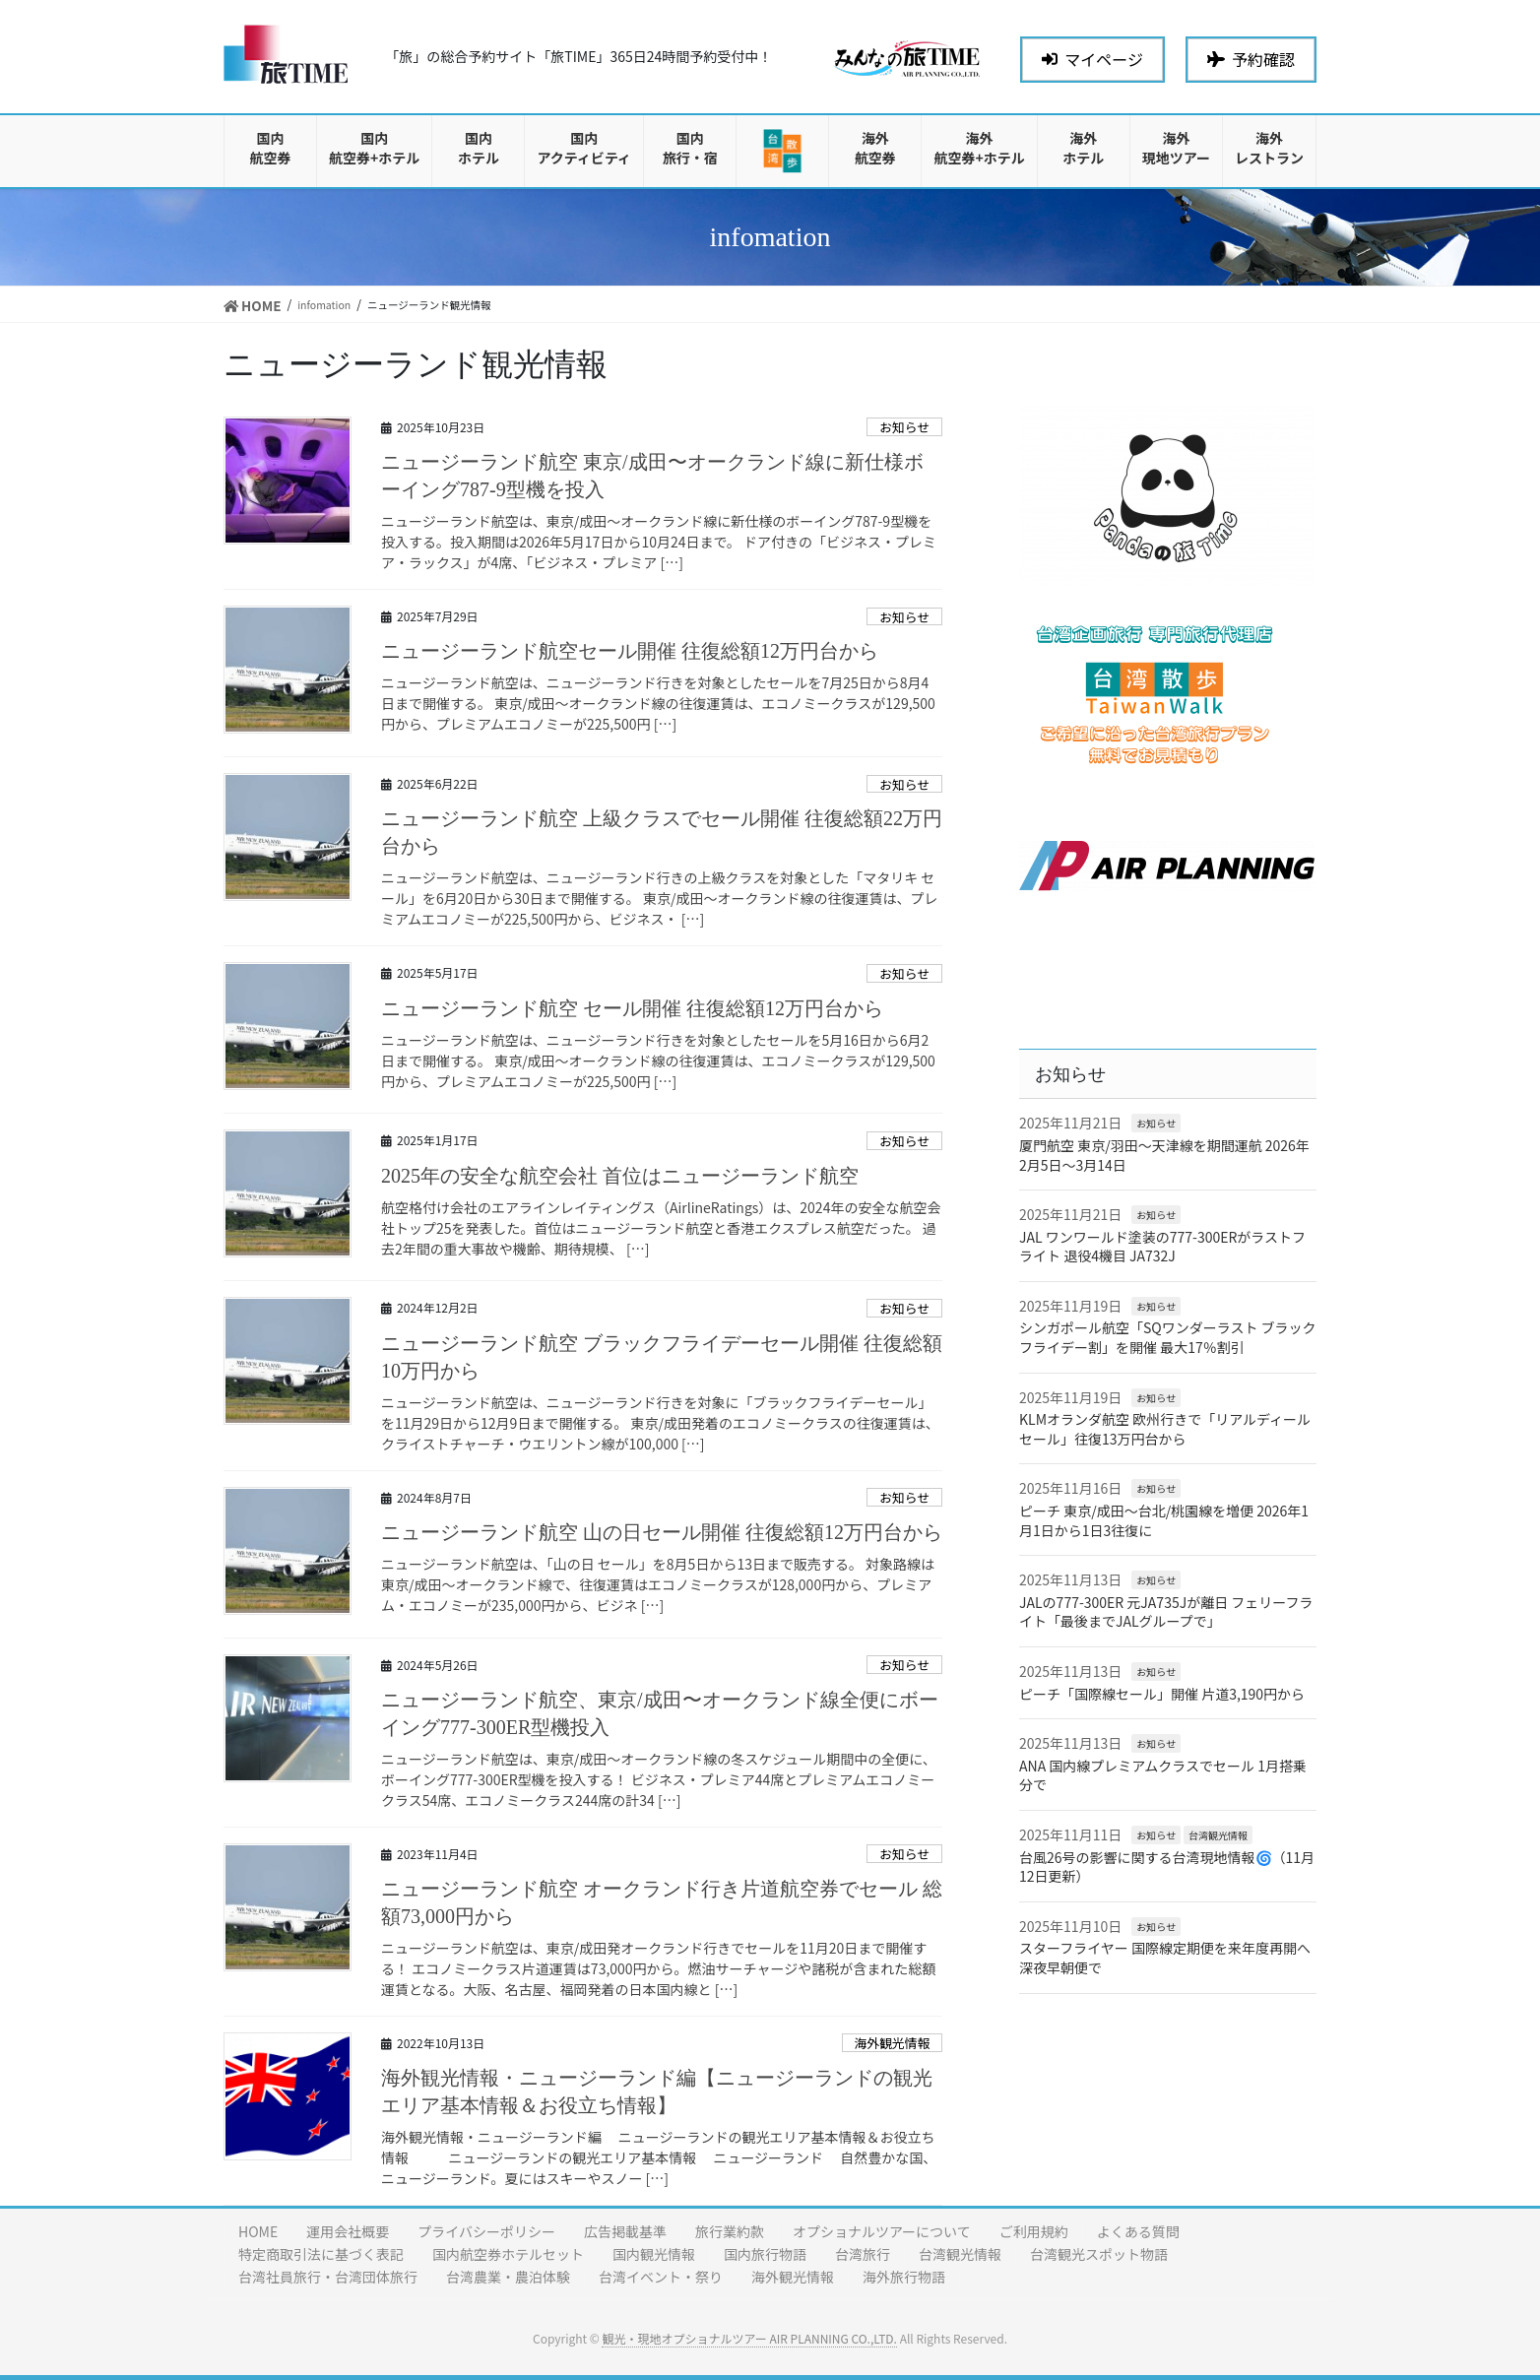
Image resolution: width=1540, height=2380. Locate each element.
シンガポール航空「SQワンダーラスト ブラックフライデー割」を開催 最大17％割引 (1167, 1337)
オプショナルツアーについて (882, 2231)
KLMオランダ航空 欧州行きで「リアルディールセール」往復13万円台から (1165, 1428)
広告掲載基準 (625, 2231)
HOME (258, 2231)
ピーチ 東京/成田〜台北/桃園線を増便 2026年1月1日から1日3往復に (1164, 1520)
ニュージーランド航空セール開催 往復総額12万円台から (629, 651)
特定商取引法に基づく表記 (321, 2254)
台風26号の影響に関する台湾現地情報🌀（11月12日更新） (1167, 1867)
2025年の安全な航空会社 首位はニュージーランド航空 (620, 1176)
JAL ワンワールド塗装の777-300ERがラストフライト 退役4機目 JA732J (1162, 1246)
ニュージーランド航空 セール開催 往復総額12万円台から (632, 1008)
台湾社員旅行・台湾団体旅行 (327, 2276)
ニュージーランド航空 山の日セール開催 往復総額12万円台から (661, 1532)
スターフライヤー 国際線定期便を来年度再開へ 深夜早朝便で (1165, 1957)
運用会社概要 (347, 2231)
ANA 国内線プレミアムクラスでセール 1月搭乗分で (1163, 1775)
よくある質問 (1138, 2231)
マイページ (1092, 59)
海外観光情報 (892, 2042)
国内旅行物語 (765, 2254)
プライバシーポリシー (486, 2231)
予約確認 (1251, 59)
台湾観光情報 (1218, 1835)
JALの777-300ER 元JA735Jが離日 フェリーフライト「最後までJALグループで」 (1166, 1612)
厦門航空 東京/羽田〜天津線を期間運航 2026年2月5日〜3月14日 (1164, 1155)
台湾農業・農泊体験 (508, 2276)
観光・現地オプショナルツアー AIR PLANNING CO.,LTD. (749, 2338)
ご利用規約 (1033, 2231)
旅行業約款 (729, 2231)
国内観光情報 (653, 2254)
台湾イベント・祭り (661, 2276)
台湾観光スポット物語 (1099, 2254)
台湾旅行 (862, 2254)
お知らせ (904, 427)
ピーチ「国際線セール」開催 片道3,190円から (1162, 1694)
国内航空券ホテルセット (508, 2254)
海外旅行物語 (904, 2276)
